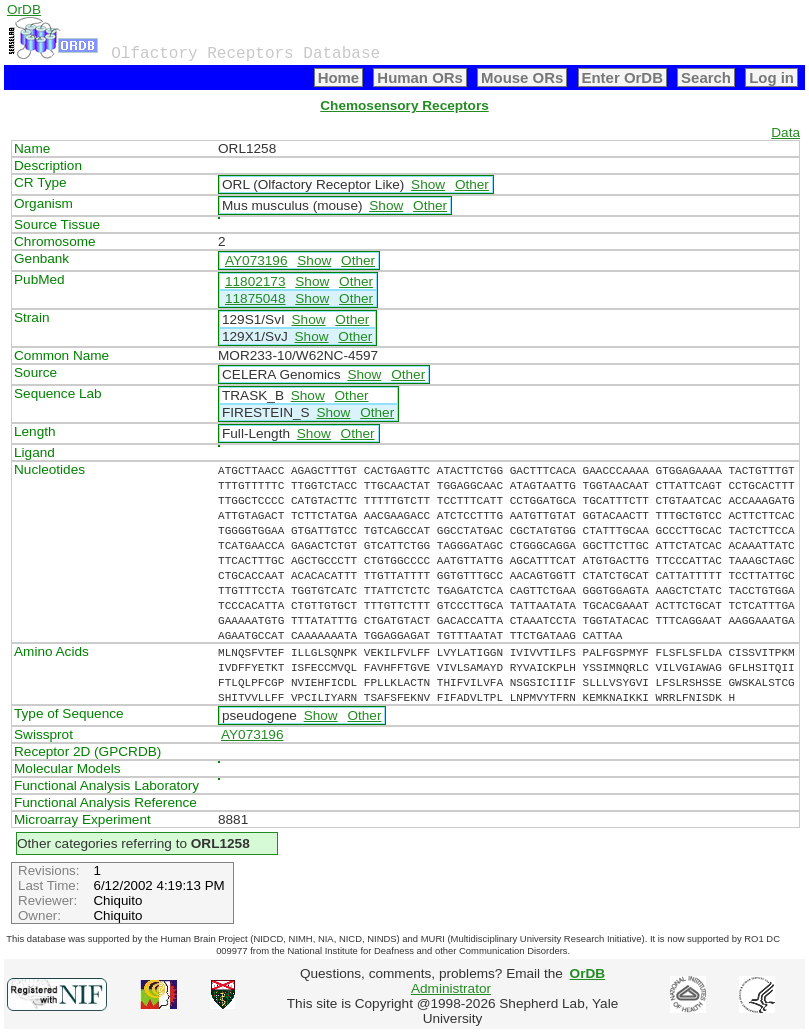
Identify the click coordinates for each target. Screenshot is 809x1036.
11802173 (255, 281)
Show (428, 184)
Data (785, 132)
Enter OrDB (622, 77)
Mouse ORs (522, 77)
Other (472, 184)
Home (339, 77)
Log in (771, 77)
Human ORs (420, 77)
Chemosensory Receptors (404, 105)
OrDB (24, 9)
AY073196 (256, 260)
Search (706, 77)
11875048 (255, 298)
